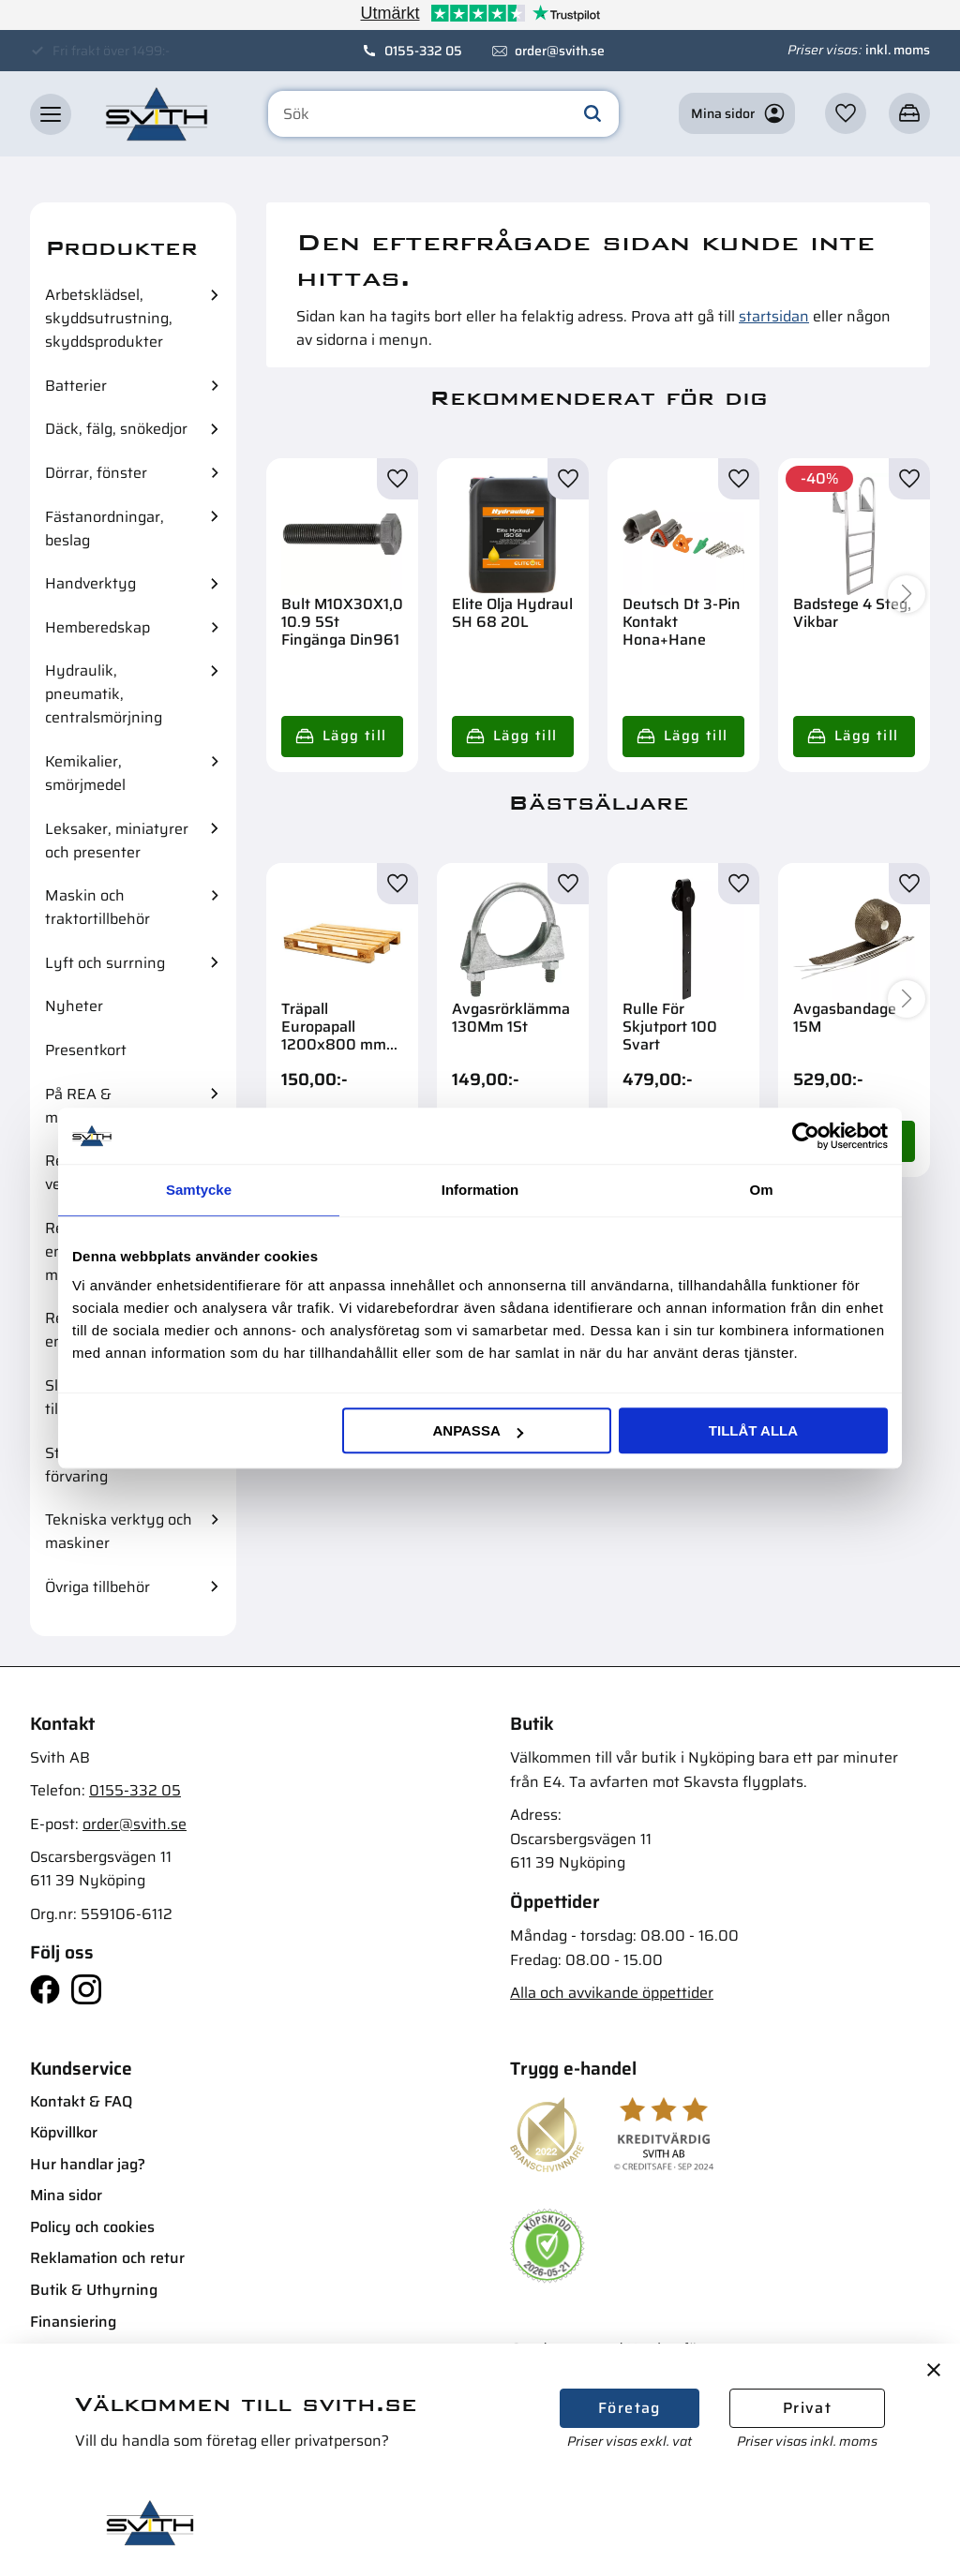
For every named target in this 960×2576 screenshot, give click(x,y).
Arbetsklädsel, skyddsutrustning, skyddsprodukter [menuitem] (108, 318)
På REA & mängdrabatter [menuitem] (97, 1105)
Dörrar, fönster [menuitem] (96, 472)
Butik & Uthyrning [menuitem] (94, 2289)
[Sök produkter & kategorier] (443, 114)
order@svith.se (560, 50)
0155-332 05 (423, 50)
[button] (50, 114)
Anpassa (477, 1430)
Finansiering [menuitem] (73, 2321)
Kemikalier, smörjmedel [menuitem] (85, 773)
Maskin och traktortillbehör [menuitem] (97, 907)
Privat (807, 2408)
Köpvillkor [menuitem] (64, 2132)
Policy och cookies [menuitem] (92, 2227)
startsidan (774, 316)
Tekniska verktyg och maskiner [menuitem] (118, 1531)
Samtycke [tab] (199, 1190)
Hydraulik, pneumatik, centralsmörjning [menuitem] (103, 694)
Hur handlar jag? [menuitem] (87, 2164)
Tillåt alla (753, 1430)
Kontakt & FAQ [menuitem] (81, 2101)
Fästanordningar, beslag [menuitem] (104, 528)
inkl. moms (897, 49)
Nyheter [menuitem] (74, 1006)
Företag (629, 2408)
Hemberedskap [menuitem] (97, 627)
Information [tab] (480, 1190)
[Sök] (592, 114)
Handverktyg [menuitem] (90, 583)
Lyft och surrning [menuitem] (105, 963)
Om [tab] (760, 1190)
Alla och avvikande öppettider (611, 1992)
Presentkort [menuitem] (86, 1050)
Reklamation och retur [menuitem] (107, 2258)
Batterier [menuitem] (76, 385)
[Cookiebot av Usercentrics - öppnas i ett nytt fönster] (806, 1136)
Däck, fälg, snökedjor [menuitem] (116, 428)
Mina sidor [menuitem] (66, 2195)
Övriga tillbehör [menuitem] (97, 1587)
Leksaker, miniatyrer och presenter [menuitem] (116, 840)
